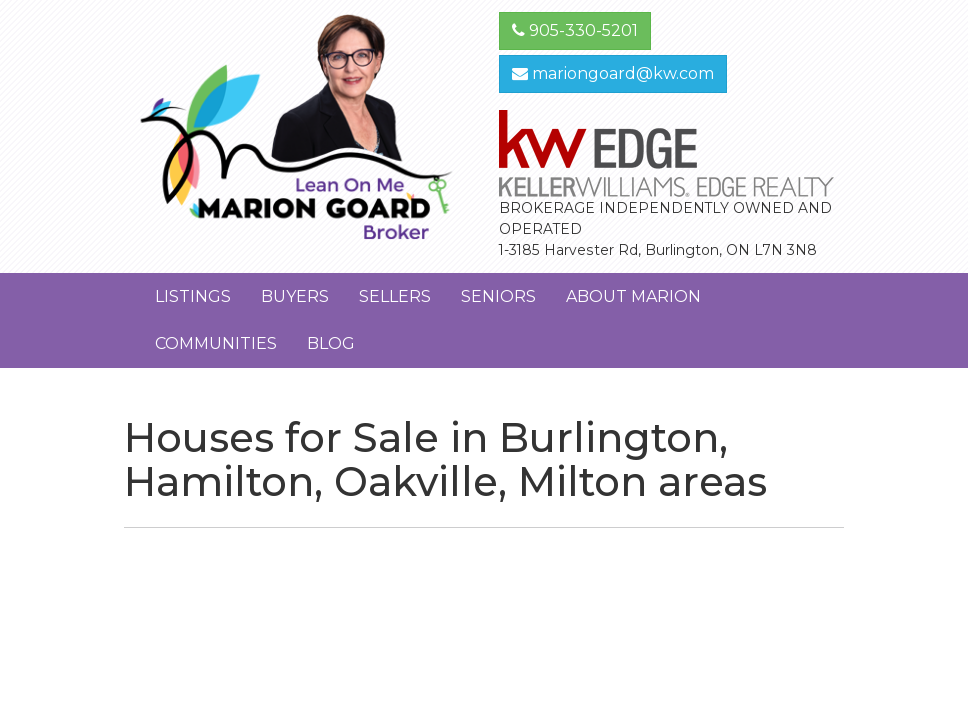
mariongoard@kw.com (613, 73)
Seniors (498, 296)
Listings (193, 296)
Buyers (295, 296)
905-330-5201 (575, 30)
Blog (331, 343)
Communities (216, 343)
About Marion (633, 296)
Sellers (395, 296)
